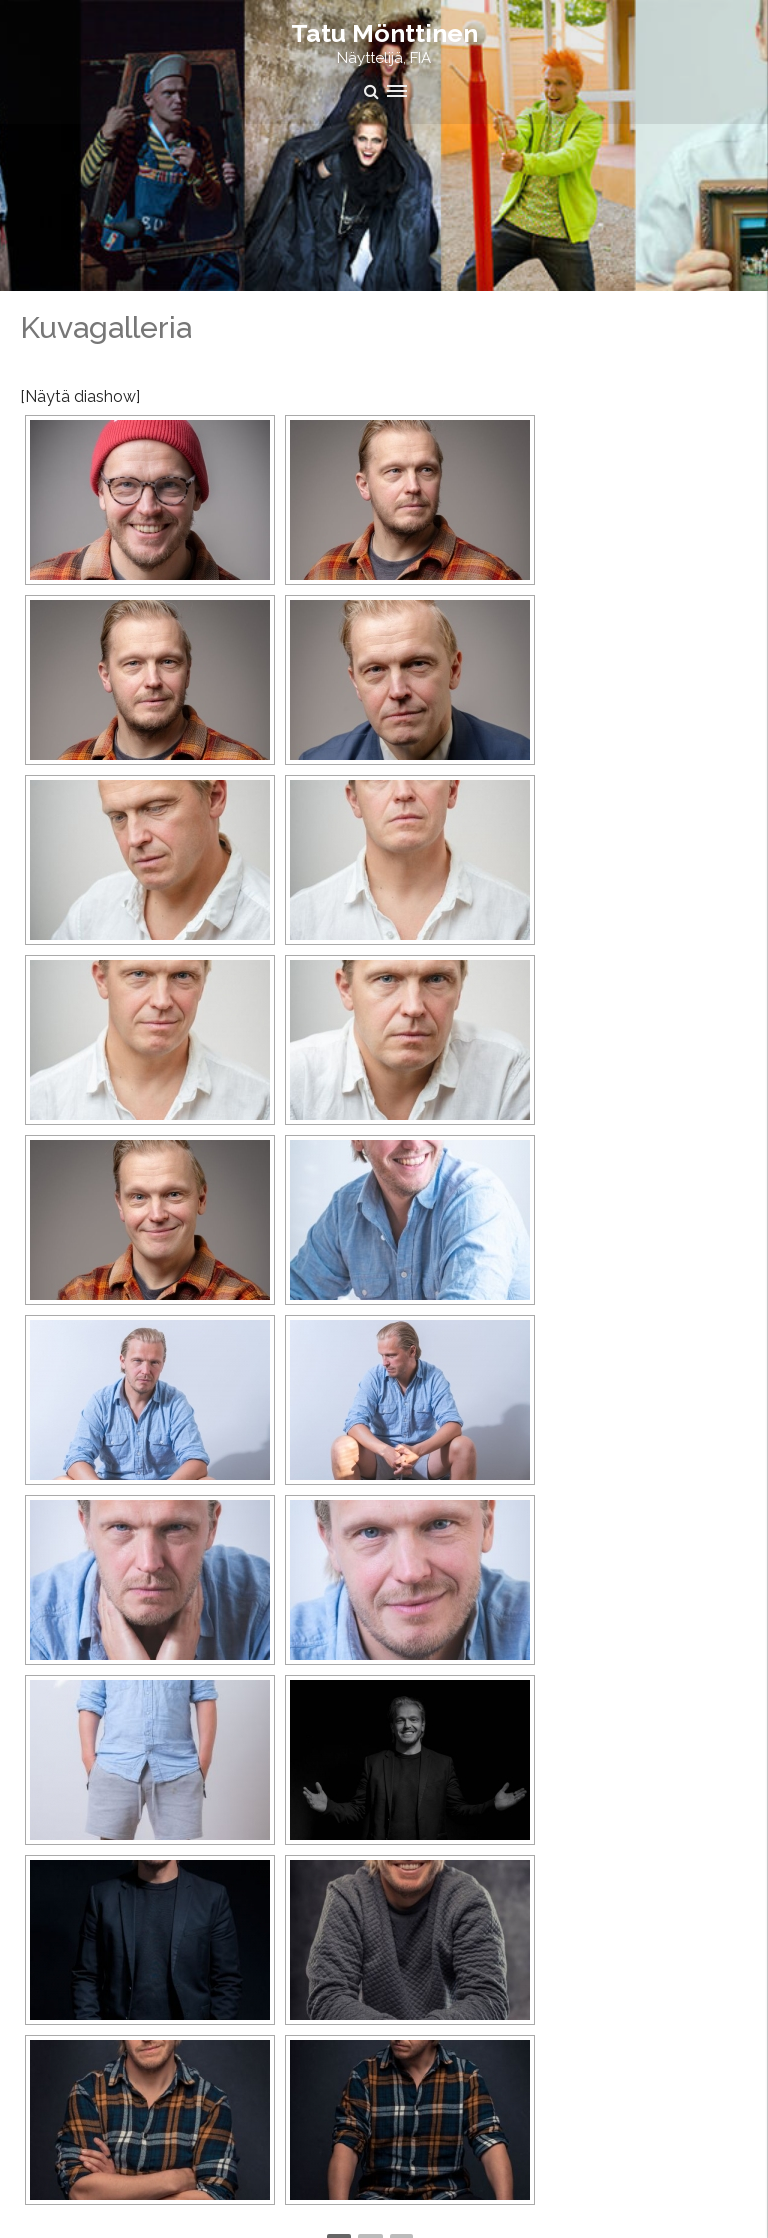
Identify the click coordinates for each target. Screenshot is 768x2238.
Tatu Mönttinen (384, 33)
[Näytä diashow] (80, 396)
